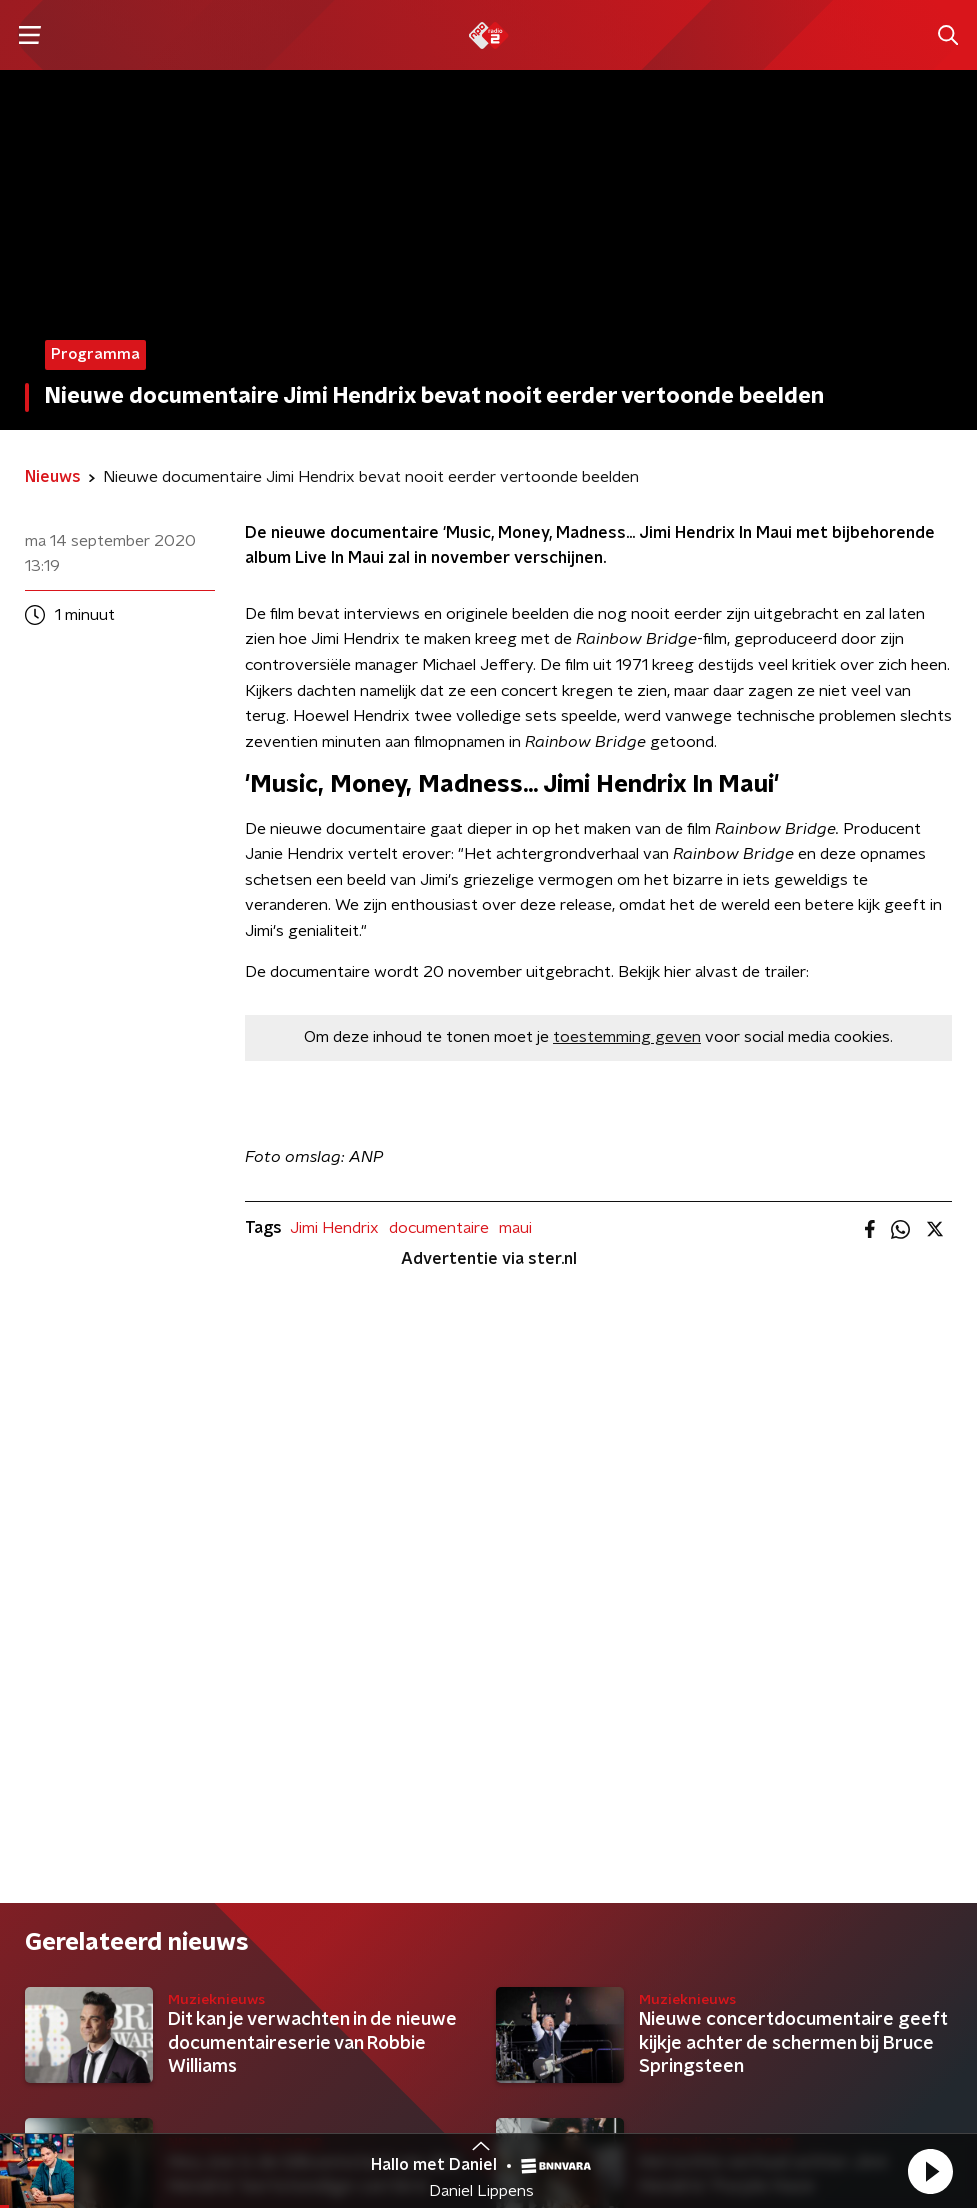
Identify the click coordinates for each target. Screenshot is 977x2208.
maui (515, 1228)
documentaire (439, 1228)
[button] (930, 2171)
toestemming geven (627, 1037)
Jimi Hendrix (334, 1228)
